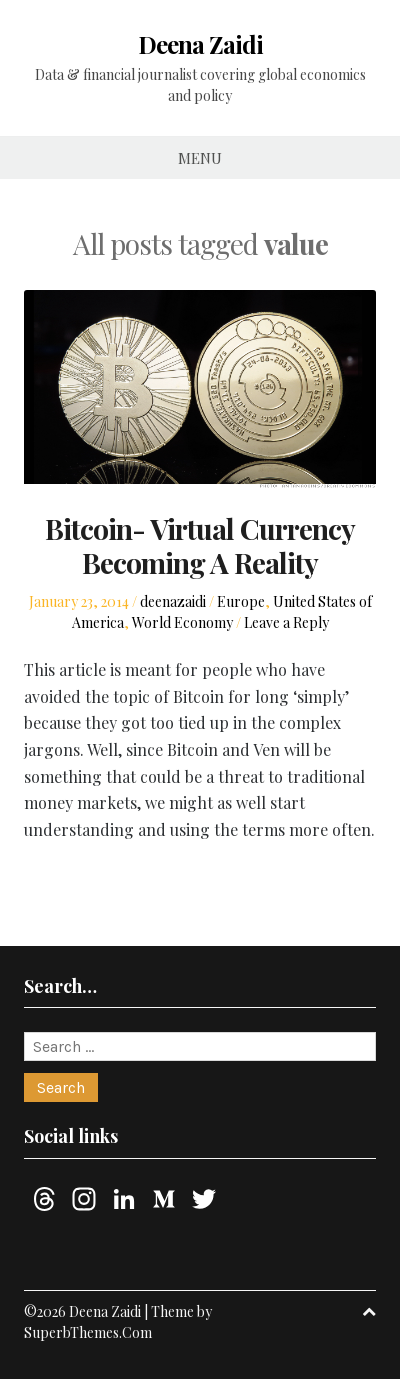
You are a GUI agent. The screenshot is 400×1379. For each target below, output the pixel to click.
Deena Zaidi (200, 44)
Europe (241, 601)
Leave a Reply (286, 622)
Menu (200, 158)
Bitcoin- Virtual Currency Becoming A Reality (200, 545)
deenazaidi (173, 601)
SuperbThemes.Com (88, 1332)
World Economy (182, 622)
